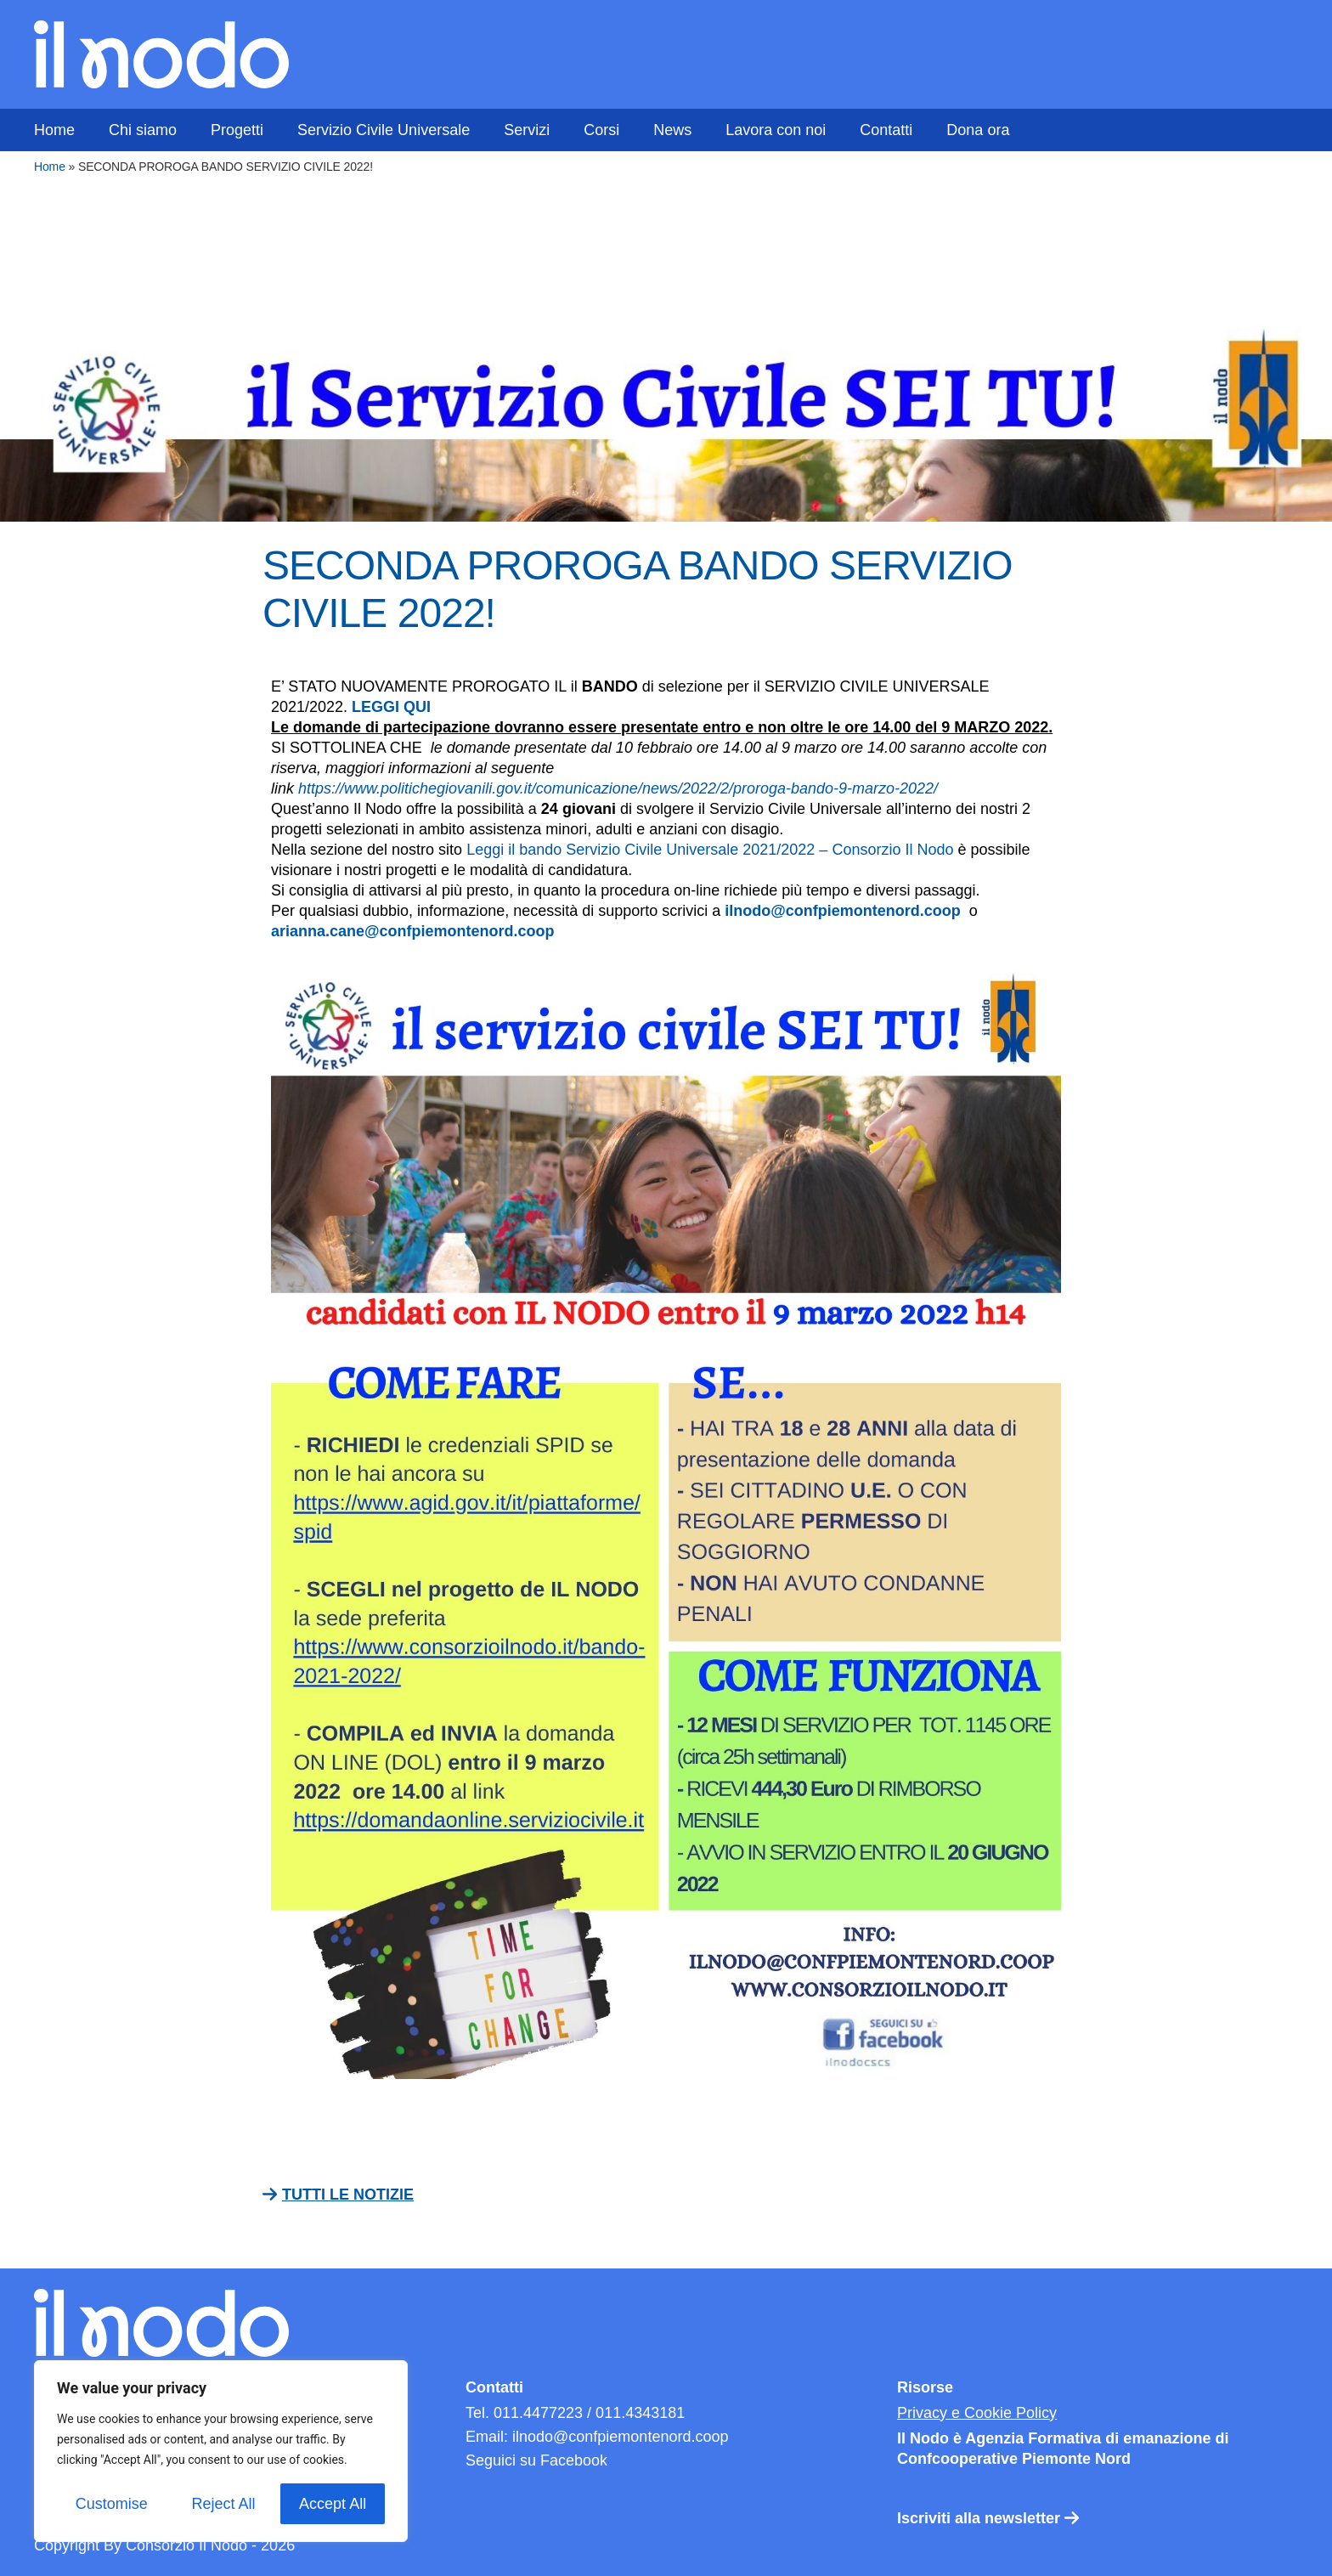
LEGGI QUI (391, 706)
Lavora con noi (775, 129)
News (672, 129)
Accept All (332, 2503)
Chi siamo (143, 129)
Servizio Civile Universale (383, 129)
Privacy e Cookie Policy (977, 2412)
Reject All (223, 2503)
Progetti (237, 129)
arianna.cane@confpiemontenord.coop (415, 931)
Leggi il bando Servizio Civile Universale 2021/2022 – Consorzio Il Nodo (709, 849)
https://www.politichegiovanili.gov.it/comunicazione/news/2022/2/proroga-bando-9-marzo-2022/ (618, 788)
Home (54, 129)
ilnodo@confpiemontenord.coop (843, 910)
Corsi (601, 129)
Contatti (886, 129)
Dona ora (977, 129)
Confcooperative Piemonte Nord (1014, 2458)
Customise (112, 2503)
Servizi (527, 129)
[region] (221, 2451)
